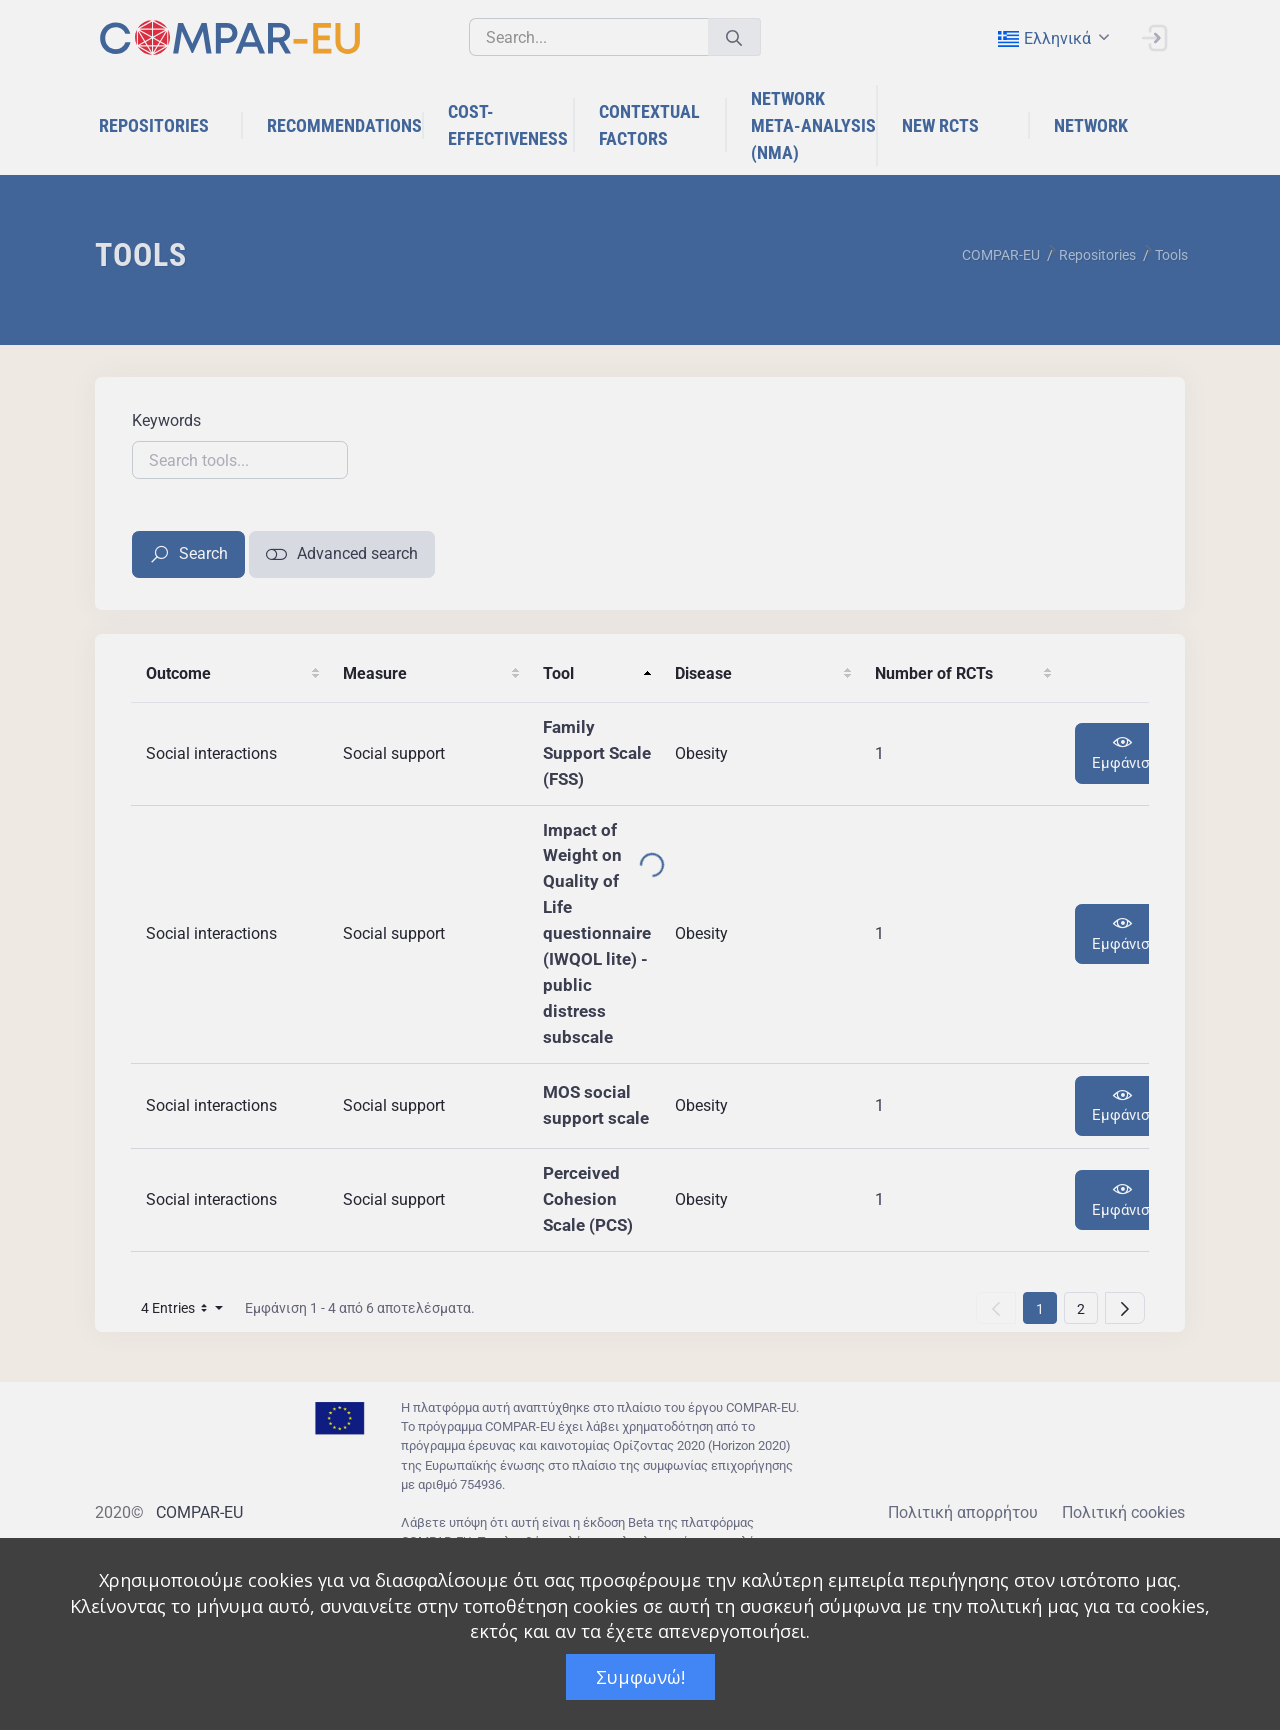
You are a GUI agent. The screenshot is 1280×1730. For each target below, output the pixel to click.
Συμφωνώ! (640, 1677)
